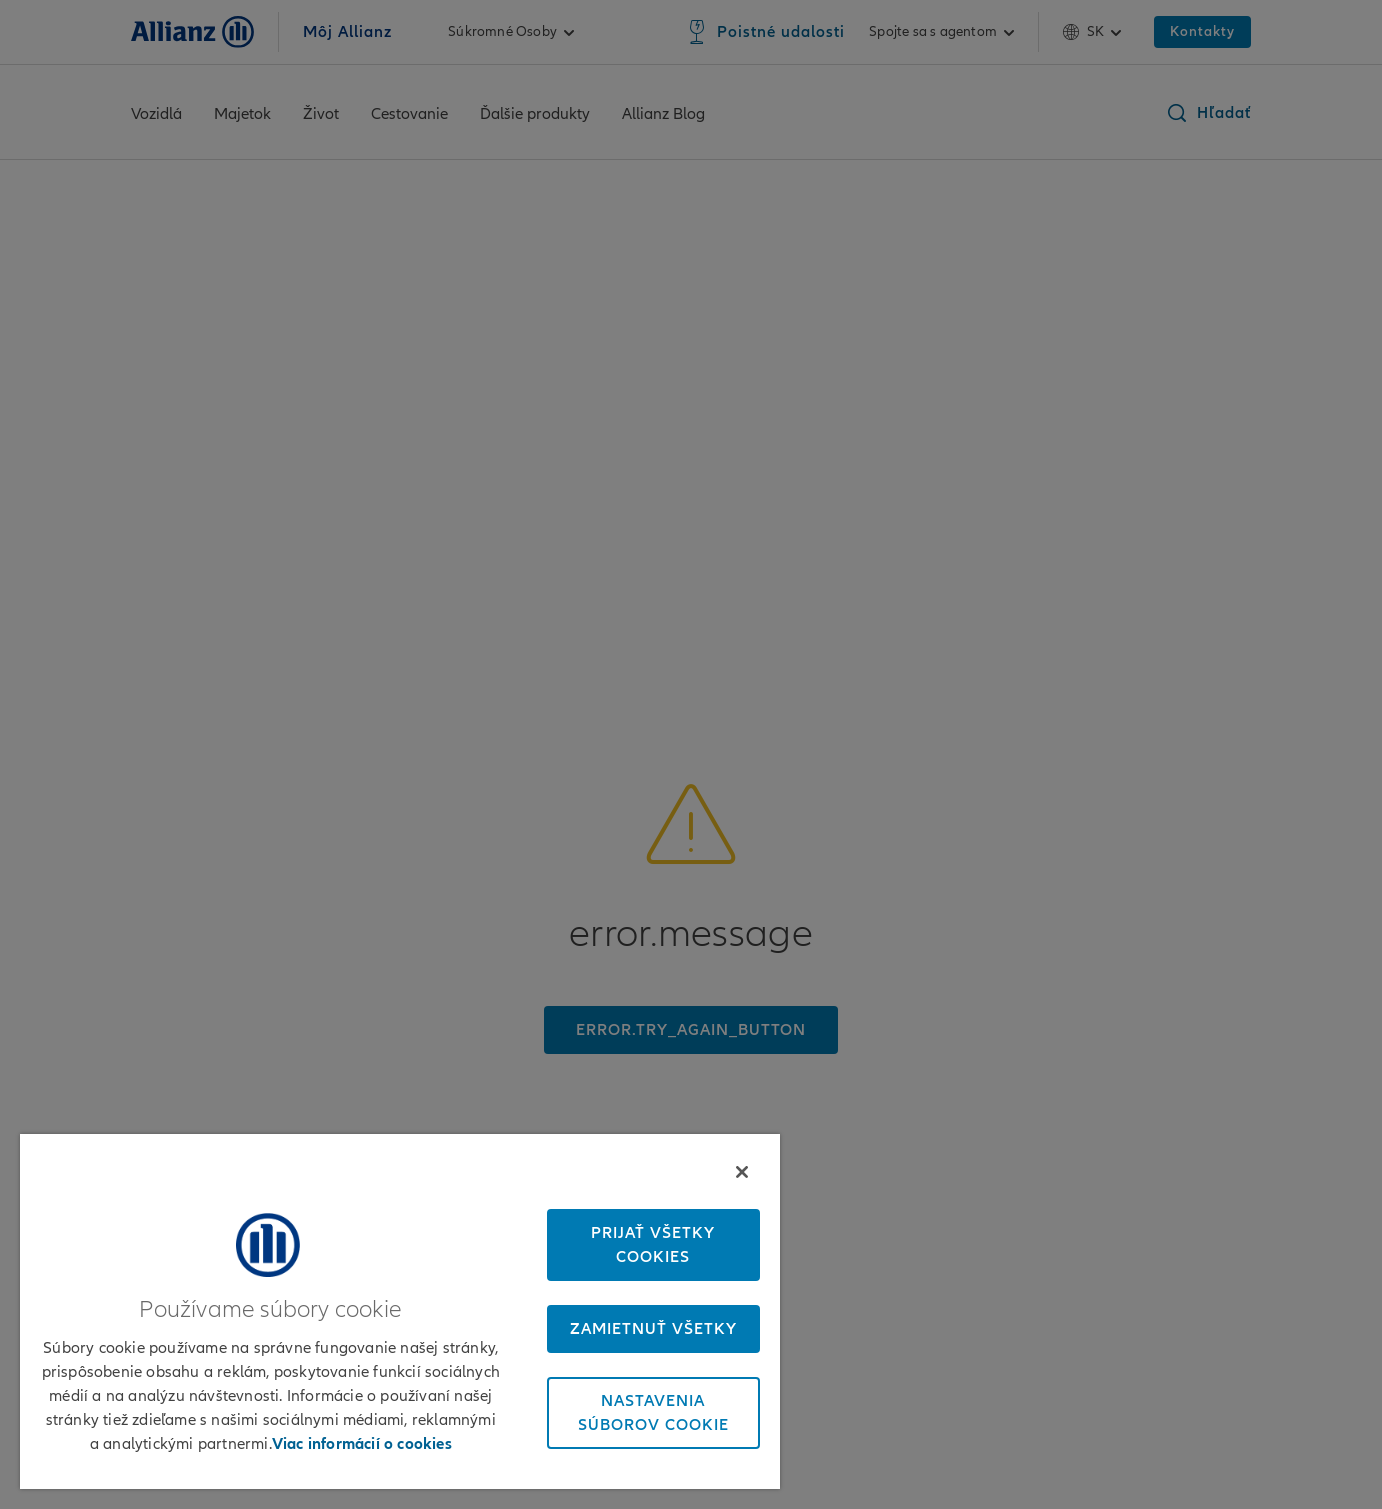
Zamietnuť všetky (653, 1329)
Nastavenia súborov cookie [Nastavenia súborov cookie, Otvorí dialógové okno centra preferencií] (653, 1413)
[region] (400, 1311)
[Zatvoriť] (742, 1172)
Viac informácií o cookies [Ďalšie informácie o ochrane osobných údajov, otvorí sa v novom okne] (362, 1444)
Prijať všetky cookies (653, 1245)
